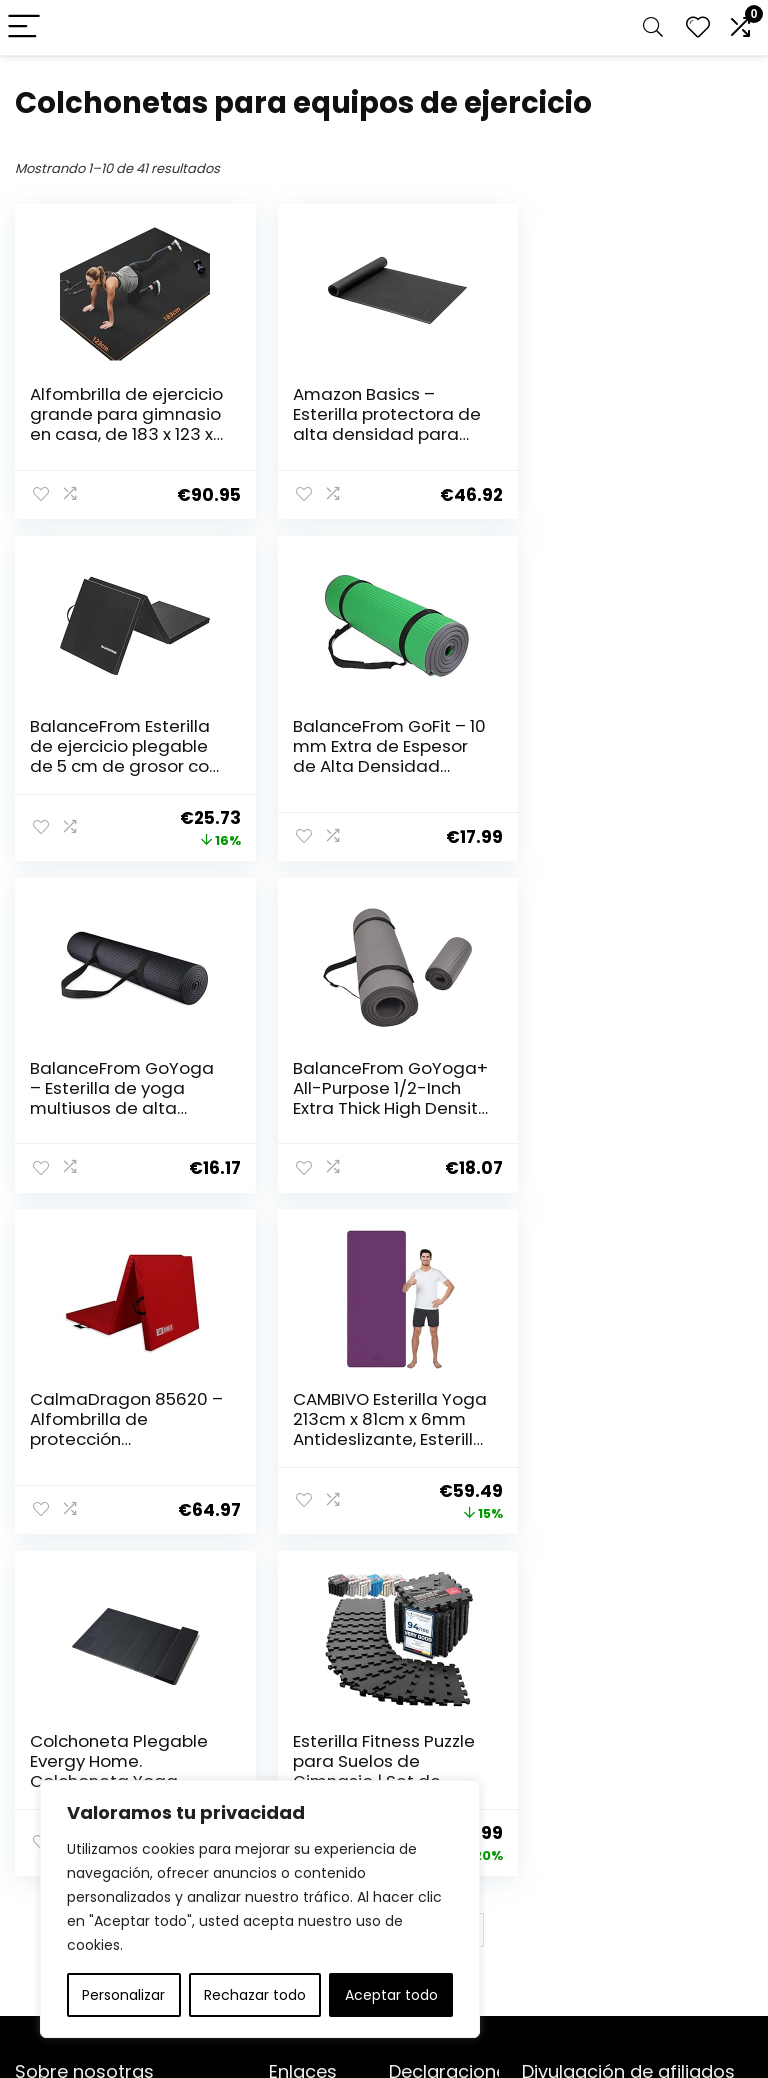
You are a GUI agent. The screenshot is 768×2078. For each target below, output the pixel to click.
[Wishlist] (698, 27)
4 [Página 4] (400, 1594)
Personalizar (123, 1995)
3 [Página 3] (367, 1594)
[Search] (653, 27)
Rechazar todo (255, 1995)
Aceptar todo (391, 1995)
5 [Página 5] (434, 1594)
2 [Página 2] (334, 1594)
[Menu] (24, 27)
